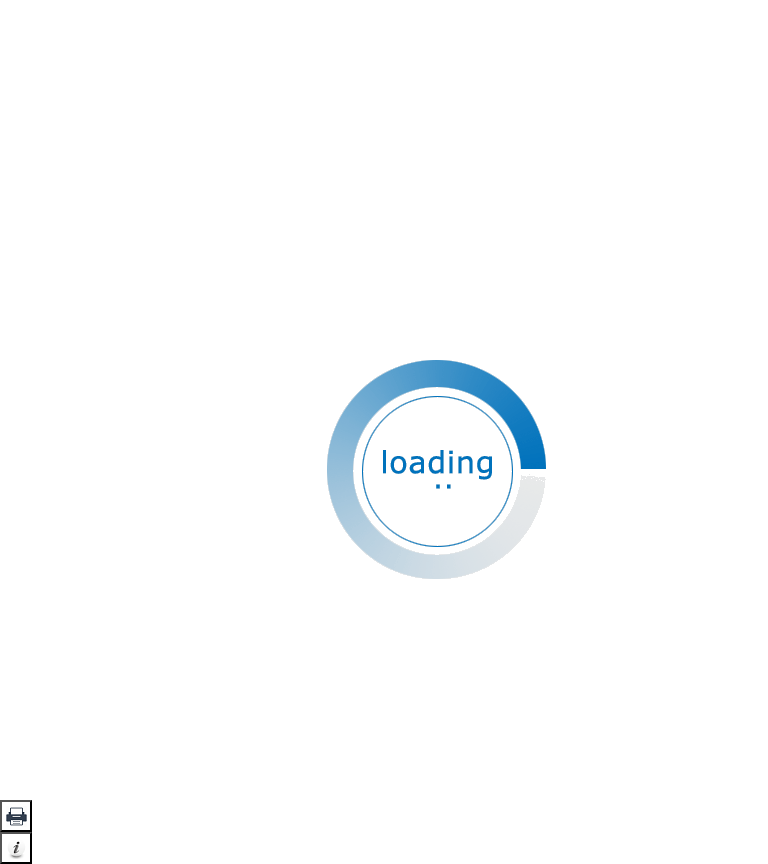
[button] (16, 816)
